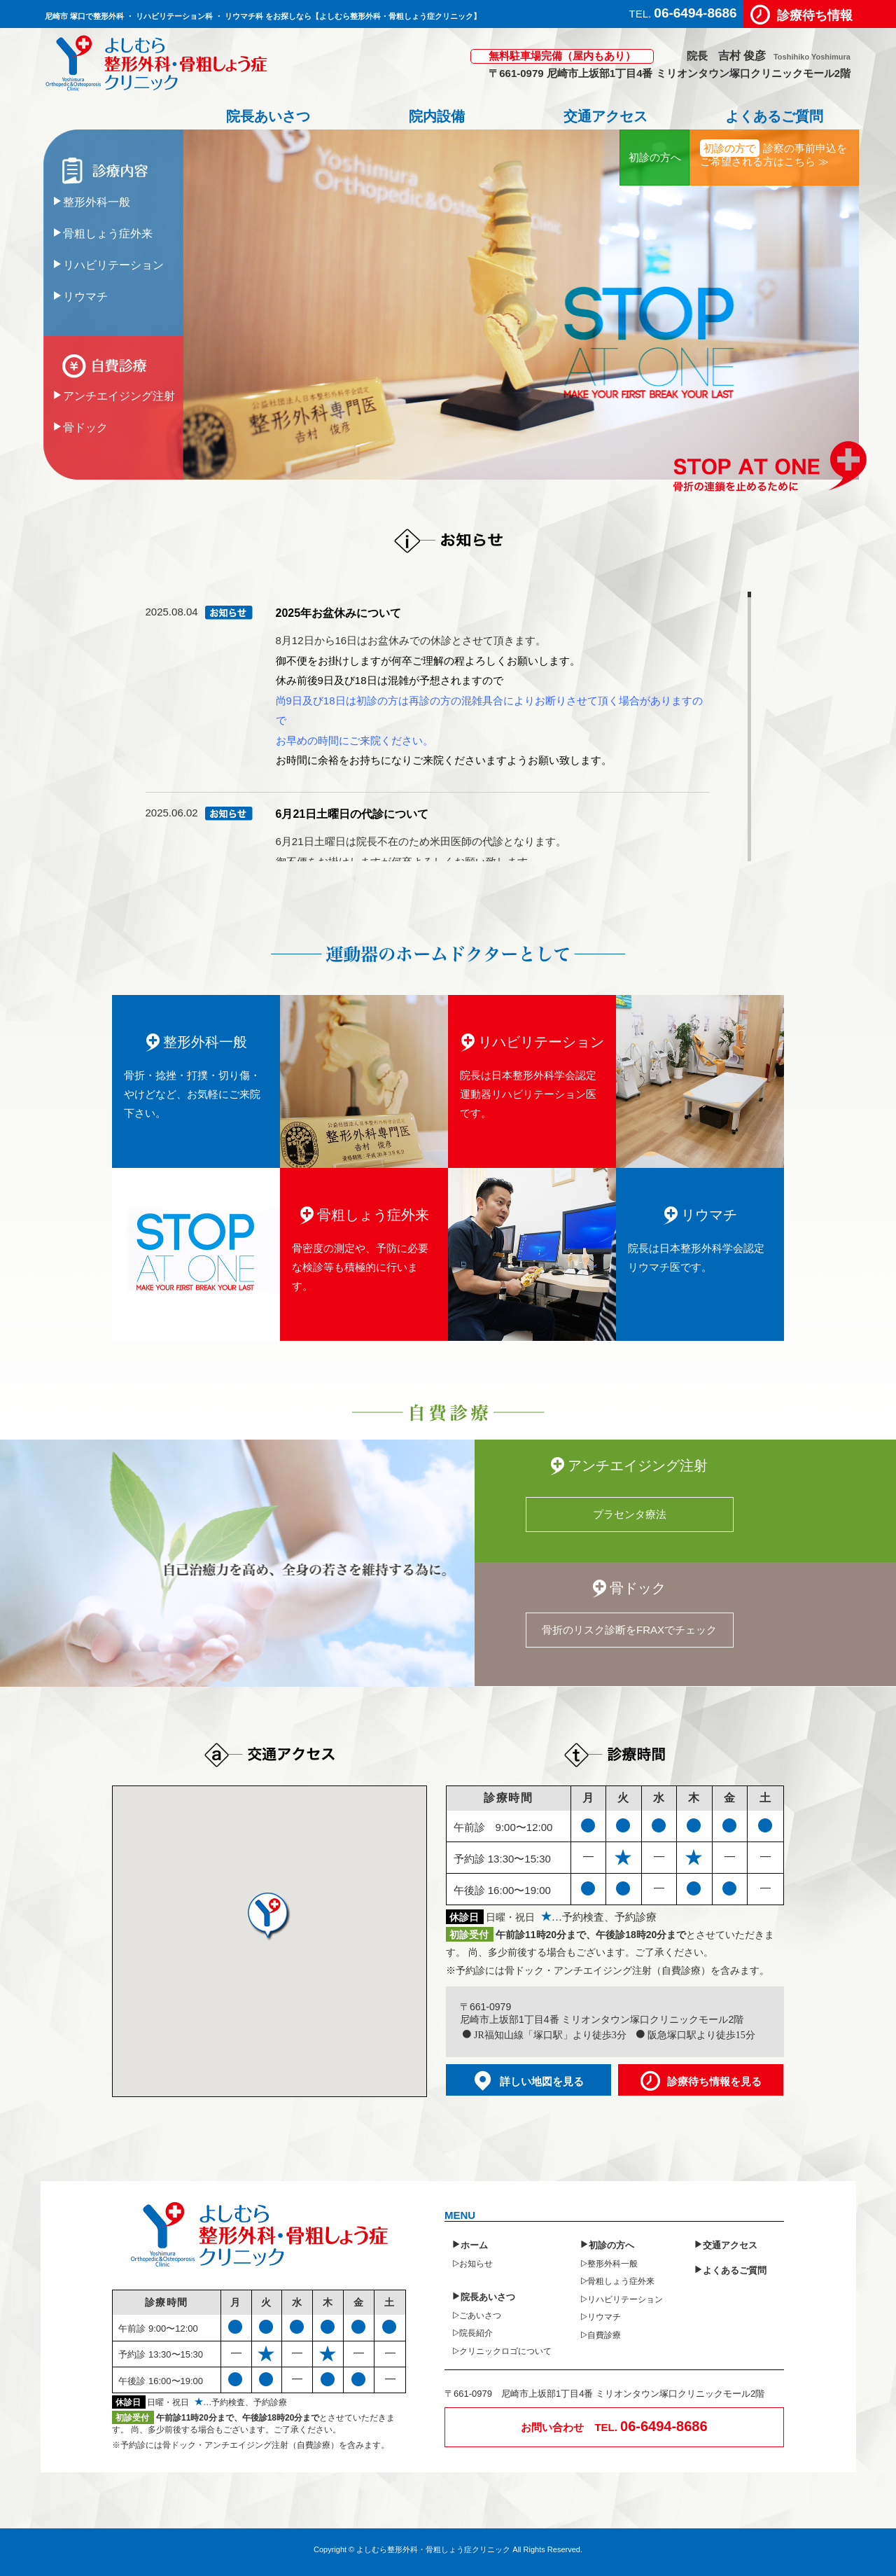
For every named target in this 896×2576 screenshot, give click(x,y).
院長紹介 (476, 2332)
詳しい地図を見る (542, 2080)
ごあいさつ (480, 2315)
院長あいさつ (267, 116)
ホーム (474, 2244)
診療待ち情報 (815, 14)
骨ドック (85, 426)
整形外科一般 (96, 201)
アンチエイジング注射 (119, 395)
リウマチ (85, 295)
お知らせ (476, 2263)
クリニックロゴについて (505, 2350)
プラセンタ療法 (629, 1514)
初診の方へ (655, 157)
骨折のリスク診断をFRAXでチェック (629, 1630)
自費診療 (604, 2334)
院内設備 (436, 116)
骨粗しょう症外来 (108, 232)
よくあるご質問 (774, 116)
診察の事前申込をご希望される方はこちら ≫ (773, 153)
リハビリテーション (113, 264)
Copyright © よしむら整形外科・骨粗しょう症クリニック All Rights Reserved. (448, 2549)
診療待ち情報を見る (714, 2080)
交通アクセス (606, 116)
